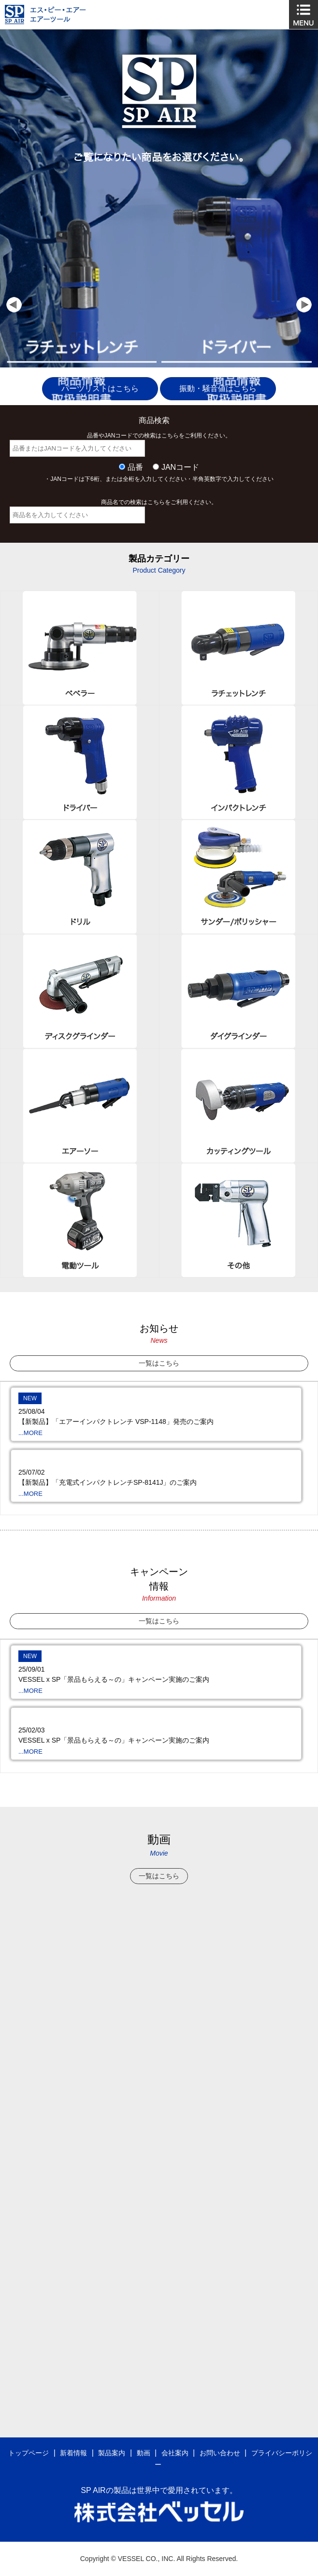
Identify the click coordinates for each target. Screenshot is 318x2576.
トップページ (28, 2453)
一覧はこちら (159, 1363)
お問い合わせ (220, 2453)
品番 (135, 467)
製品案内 (111, 2453)
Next (304, 304)
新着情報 (73, 2453)
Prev (14, 304)
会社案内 (174, 2453)
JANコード (180, 467)
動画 (143, 2453)
